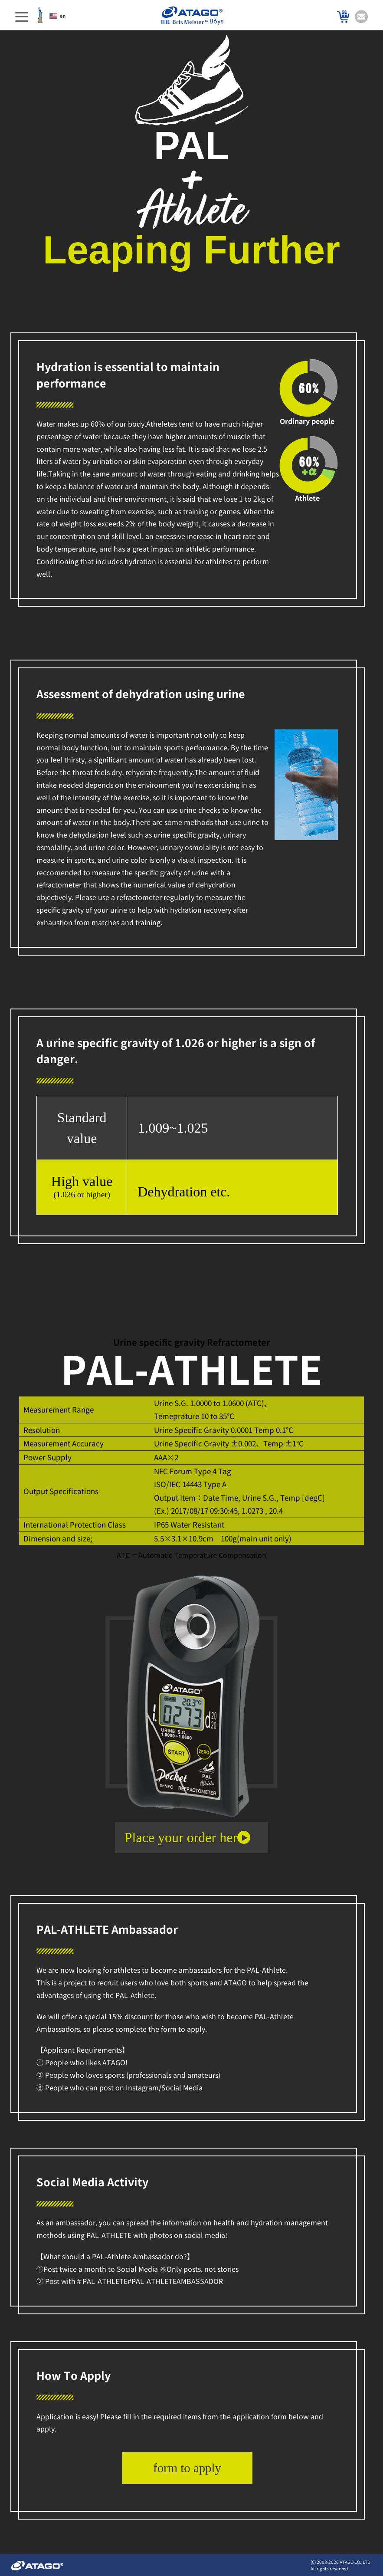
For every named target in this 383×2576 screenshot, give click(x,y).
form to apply (187, 2468)
